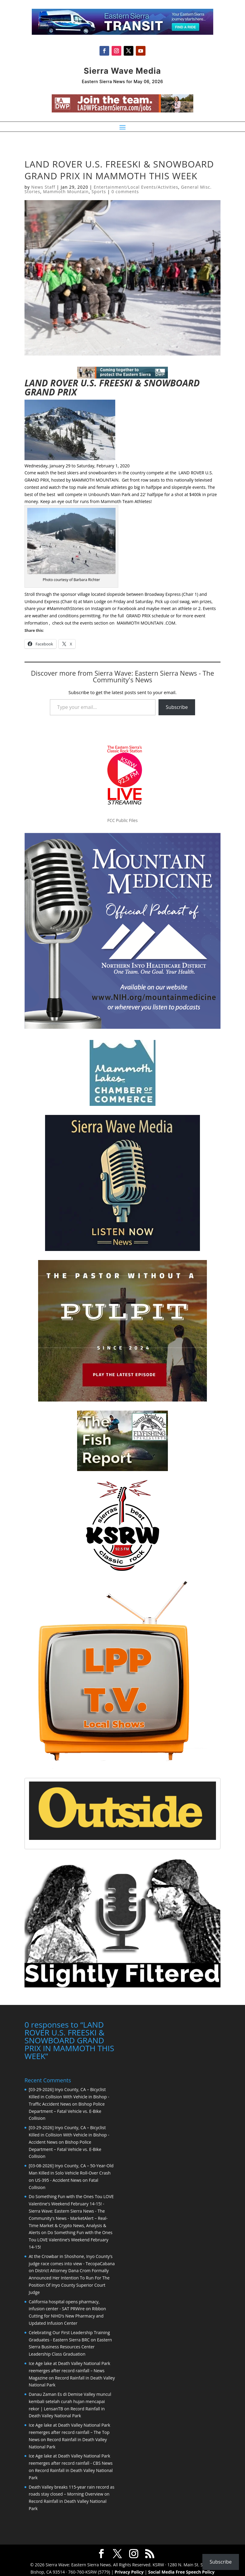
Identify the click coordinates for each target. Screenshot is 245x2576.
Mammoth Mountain (66, 191)
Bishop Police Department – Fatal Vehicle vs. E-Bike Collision (67, 2110)
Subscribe (177, 707)
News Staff (43, 187)
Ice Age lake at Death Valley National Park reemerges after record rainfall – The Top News (69, 2432)
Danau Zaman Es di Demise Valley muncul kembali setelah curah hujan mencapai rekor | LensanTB (70, 2401)
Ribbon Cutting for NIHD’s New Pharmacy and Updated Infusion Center (67, 2315)
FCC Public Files (122, 820)
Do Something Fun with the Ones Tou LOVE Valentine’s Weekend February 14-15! (71, 2239)
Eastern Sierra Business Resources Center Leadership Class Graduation (70, 2346)
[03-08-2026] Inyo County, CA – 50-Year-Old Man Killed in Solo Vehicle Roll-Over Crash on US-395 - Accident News (71, 2172)
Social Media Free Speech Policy (181, 2571)
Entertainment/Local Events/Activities (136, 187)
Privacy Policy (129, 2571)
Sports (98, 191)
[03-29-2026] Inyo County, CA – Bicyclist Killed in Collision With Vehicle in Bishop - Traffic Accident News (69, 2096)
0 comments (125, 191)
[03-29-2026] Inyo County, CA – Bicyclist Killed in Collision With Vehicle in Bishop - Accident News (69, 2134)
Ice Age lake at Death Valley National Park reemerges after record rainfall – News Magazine (69, 2370)
